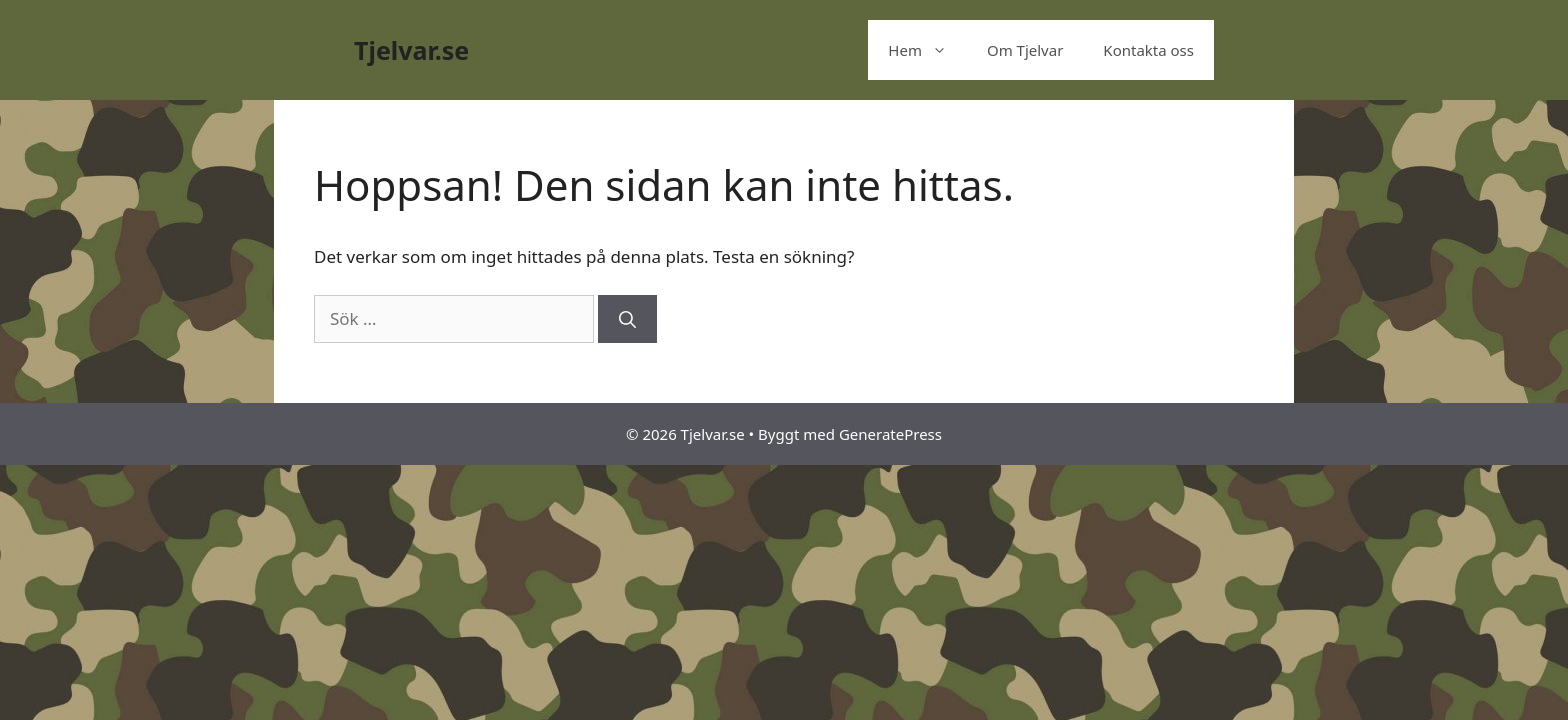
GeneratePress (890, 434)
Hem (927, 50)
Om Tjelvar (1025, 50)
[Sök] (627, 319)
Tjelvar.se (411, 50)
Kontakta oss (1148, 50)
